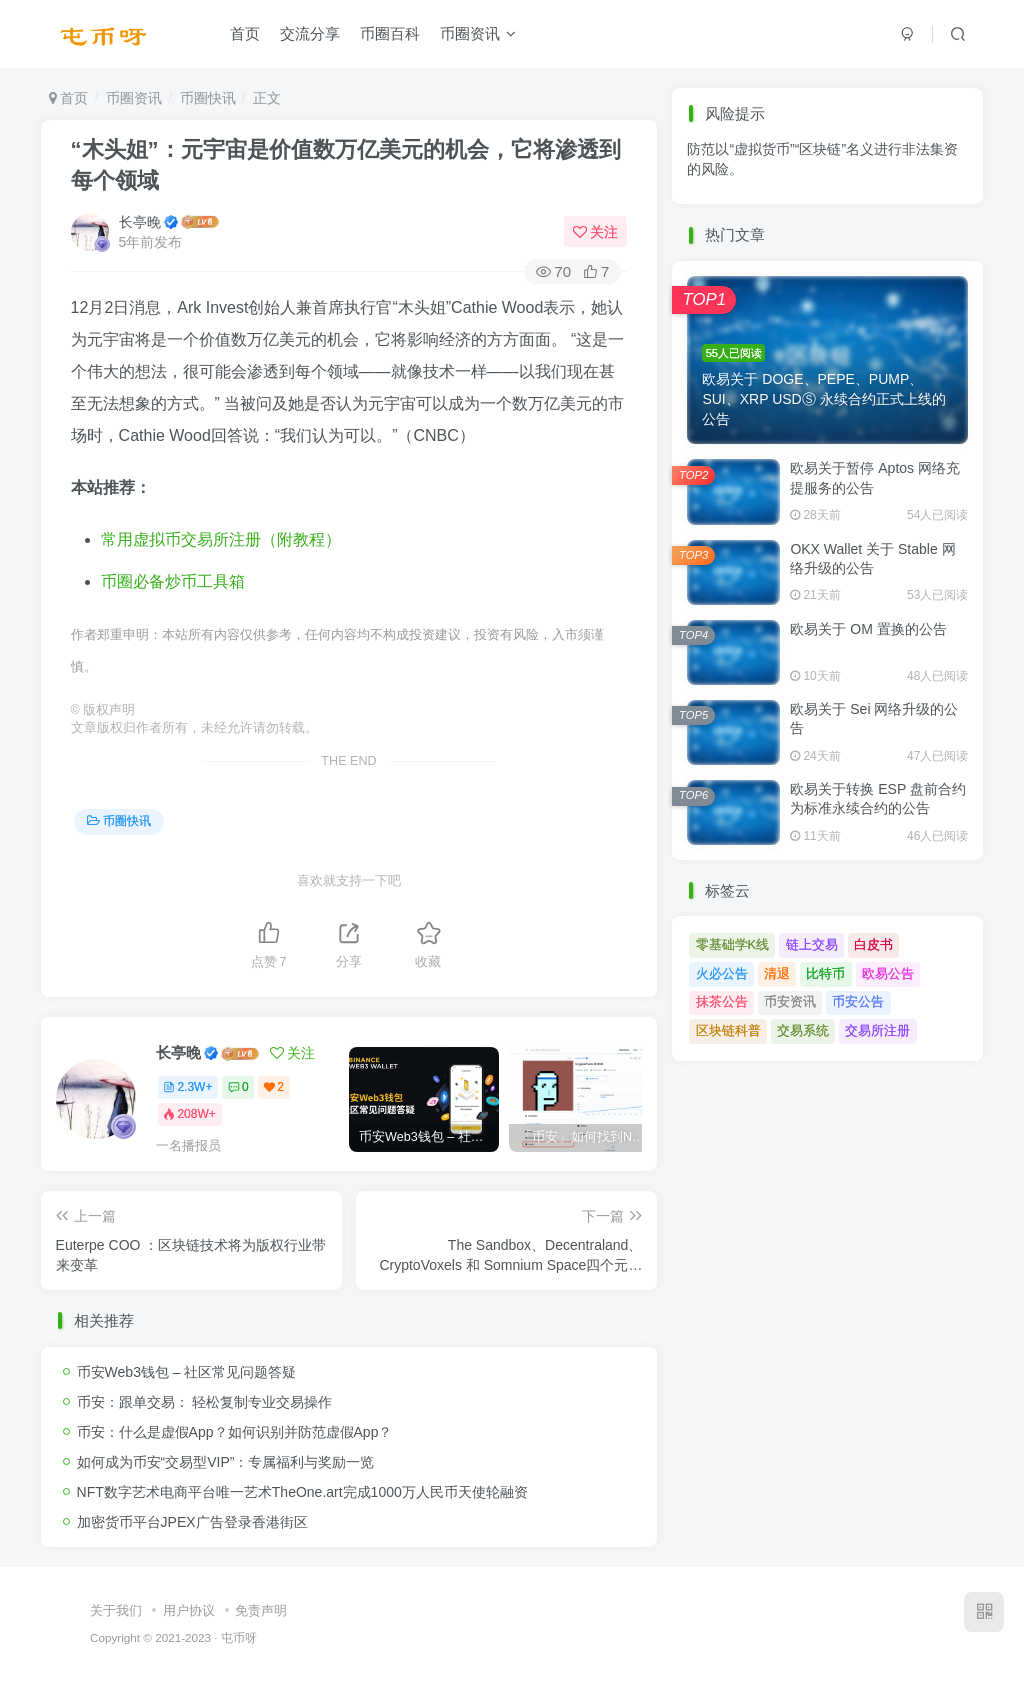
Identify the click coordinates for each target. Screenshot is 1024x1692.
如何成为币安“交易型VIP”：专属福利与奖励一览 (226, 1462)
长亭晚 (140, 222)
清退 (777, 973)
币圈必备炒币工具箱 (173, 581)
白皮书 (873, 944)
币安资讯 (790, 1001)
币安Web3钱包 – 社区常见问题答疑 (187, 1372)
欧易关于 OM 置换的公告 (868, 629)
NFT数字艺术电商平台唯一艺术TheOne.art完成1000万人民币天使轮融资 (302, 1492)
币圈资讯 (478, 33)
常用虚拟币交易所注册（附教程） (221, 539)
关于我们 (116, 1610)
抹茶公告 (722, 1001)
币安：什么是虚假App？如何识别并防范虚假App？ (235, 1432)
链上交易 (812, 944)
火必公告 (722, 973)
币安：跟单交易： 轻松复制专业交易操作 (205, 1402)
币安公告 (858, 1001)
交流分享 (310, 33)
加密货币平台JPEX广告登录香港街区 (192, 1522)
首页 (245, 33)
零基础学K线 (733, 944)
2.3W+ (187, 1087)
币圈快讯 (208, 98)
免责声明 (261, 1610)
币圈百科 (390, 33)
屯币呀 (239, 1637)
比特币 (825, 973)
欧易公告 (888, 973)
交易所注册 (877, 1030)
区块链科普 (728, 1030)
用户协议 (189, 1610)
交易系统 (803, 1030)
